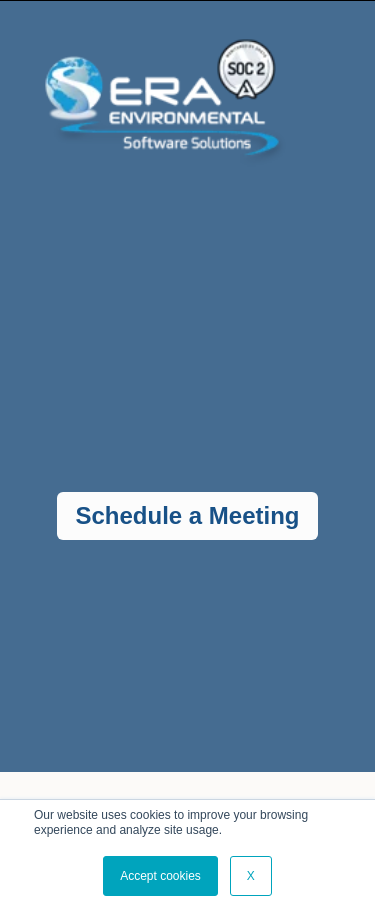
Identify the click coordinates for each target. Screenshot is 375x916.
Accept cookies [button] (160, 876)
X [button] (251, 876)
